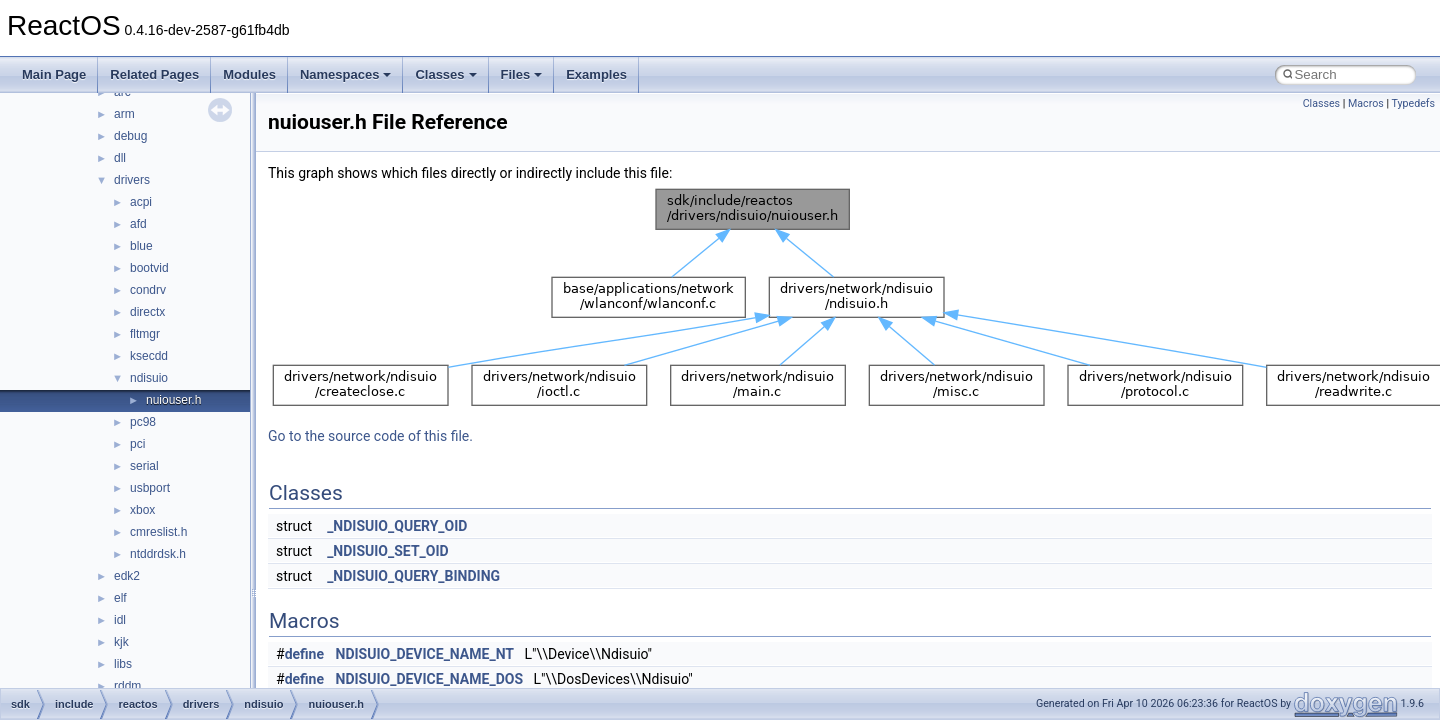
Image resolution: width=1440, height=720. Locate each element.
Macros (1366, 103)
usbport (150, 488)
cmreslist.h (158, 532)
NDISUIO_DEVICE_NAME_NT (425, 654)
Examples (596, 74)
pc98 (143, 422)
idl (120, 620)
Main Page (54, 74)
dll (120, 158)
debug (130, 136)
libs (123, 664)
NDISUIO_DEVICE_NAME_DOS (430, 679)
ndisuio (149, 378)
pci (137, 444)
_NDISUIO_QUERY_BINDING (413, 576)
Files (522, 74)
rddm (127, 686)
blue (141, 246)
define (304, 654)
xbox (142, 510)
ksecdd (149, 356)
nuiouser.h (173, 400)
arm (124, 114)
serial (144, 466)
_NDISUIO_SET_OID (388, 551)
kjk (121, 642)
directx (147, 312)
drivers (132, 180)
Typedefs (1413, 103)
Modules (249, 74)
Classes (445, 74)
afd (138, 224)
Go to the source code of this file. (370, 436)
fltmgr (145, 334)
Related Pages (154, 74)
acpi (141, 202)
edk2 (127, 576)
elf (120, 598)
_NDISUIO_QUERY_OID (397, 526)
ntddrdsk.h (158, 554)
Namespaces (346, 74)
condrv (148, 290)
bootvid (149, 268)
